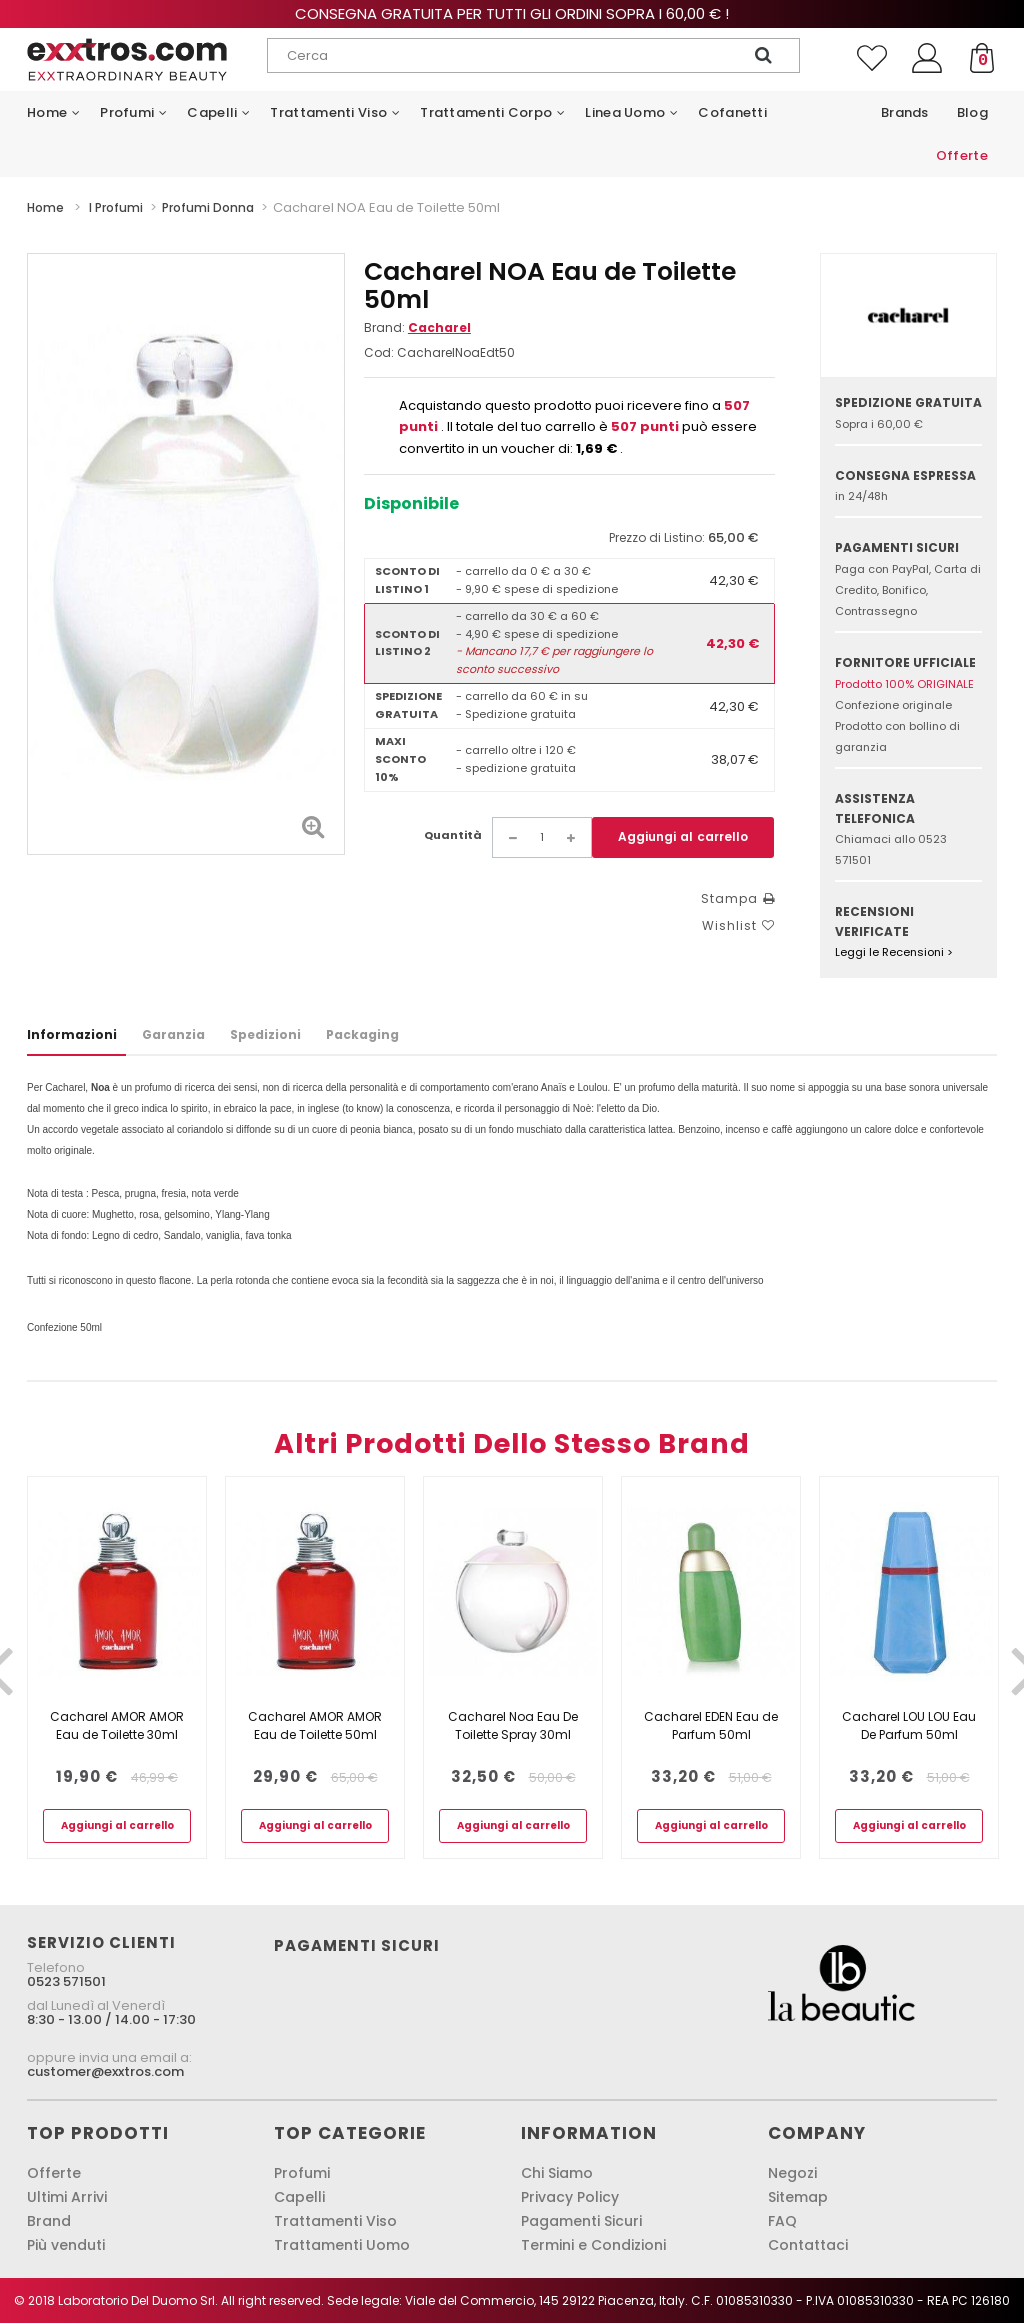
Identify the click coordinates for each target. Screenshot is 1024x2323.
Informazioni (72, 1034)
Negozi (792, 2173)
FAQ (782, 2221)
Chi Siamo (557, 2173)
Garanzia (173, 1034)
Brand (49, 2221)
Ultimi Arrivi (67, 2197)
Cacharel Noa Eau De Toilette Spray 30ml (513, 1725)
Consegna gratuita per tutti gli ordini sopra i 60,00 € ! (512, 13)
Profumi (302, 2173)
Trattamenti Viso (335, 2221)
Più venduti (66, 2245)
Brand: (417, 327)
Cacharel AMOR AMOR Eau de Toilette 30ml (117, 1725)
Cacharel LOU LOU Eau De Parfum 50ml (909, 1725)
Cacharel (439, 327)
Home (45, 207)
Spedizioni (265, 1034)
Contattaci (808, 2245)
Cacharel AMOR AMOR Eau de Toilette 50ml (315, 1725)
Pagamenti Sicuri (581, 2221)
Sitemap (798, 2197)
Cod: (379, 352)
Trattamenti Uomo (342, 2245)
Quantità (453, 835)
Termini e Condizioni (593, 2245)
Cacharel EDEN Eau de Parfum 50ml (711, 1725)
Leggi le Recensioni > (894, 952)
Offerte (54, 2173)
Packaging (362, 1034)
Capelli (299, 2197)
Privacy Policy (570, 2197)
